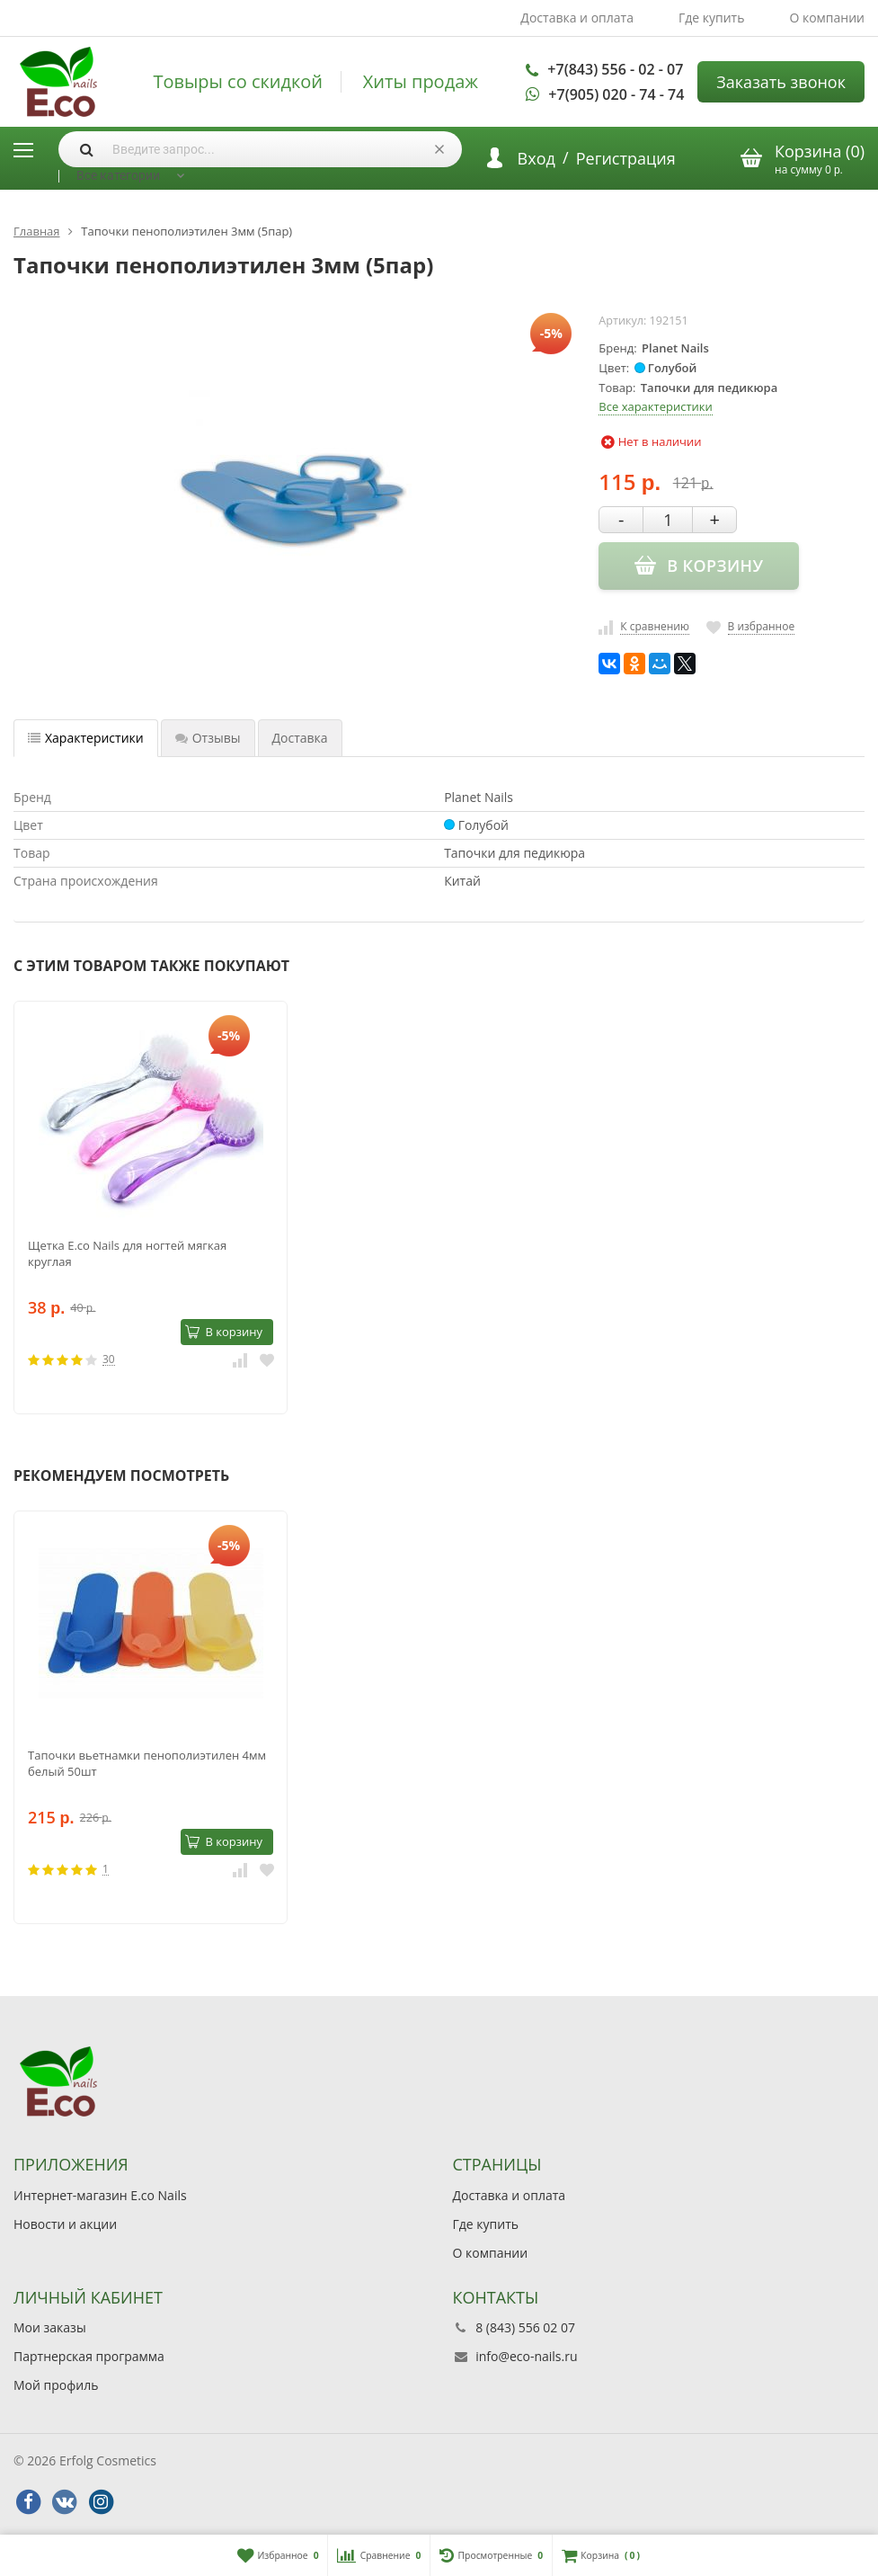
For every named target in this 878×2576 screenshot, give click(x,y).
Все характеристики (655, 406)
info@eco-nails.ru (526, 2356)
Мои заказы (49, 2327)
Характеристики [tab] (86, 737)
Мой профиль (55, 2384)
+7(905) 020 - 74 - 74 (616, 94)
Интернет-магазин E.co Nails (100, 2195)
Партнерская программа (88, 2356)
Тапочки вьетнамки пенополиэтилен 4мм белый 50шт (147, 1763)
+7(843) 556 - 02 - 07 (615, 69)
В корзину (223, 1332)
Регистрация (626, 158)
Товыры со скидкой (238, 82)
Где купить (711, 17)
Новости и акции (65, 2224)
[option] (150, 1207)
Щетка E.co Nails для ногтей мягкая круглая (127, 1253)
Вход (536, 158)
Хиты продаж (420, 82)
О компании (827, 17)
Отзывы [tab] (208, 737)
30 (108, 1360)
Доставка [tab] (300, 737)
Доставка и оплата (577, 17)
